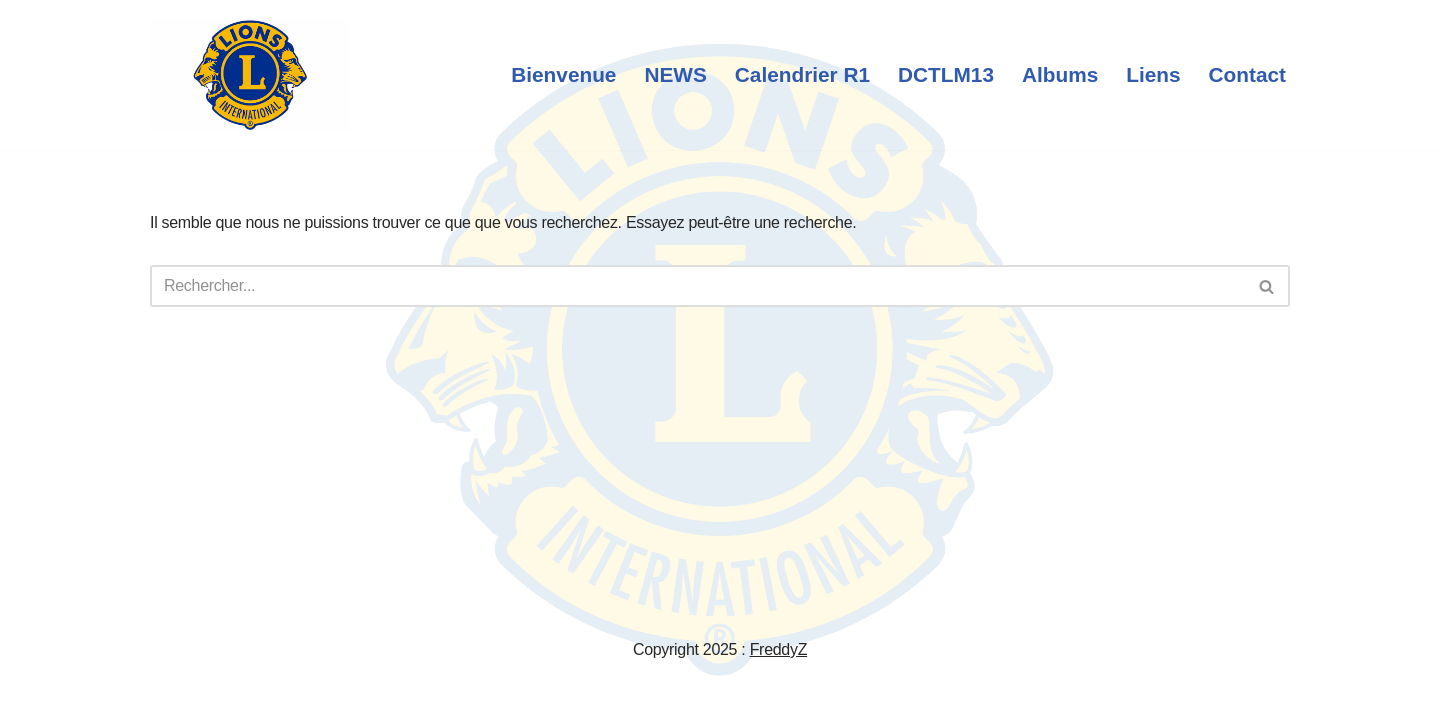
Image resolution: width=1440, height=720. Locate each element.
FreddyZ (778, 649)
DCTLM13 (946, 74)
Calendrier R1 (802, 74)
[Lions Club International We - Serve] (250, 75)
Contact (1247, 74)
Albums (1060, 74)
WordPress (328, 694)
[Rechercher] (697, 286)
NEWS (675, 74)
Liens (1153, 74)
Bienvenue (563, 74)
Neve (168, 694)
